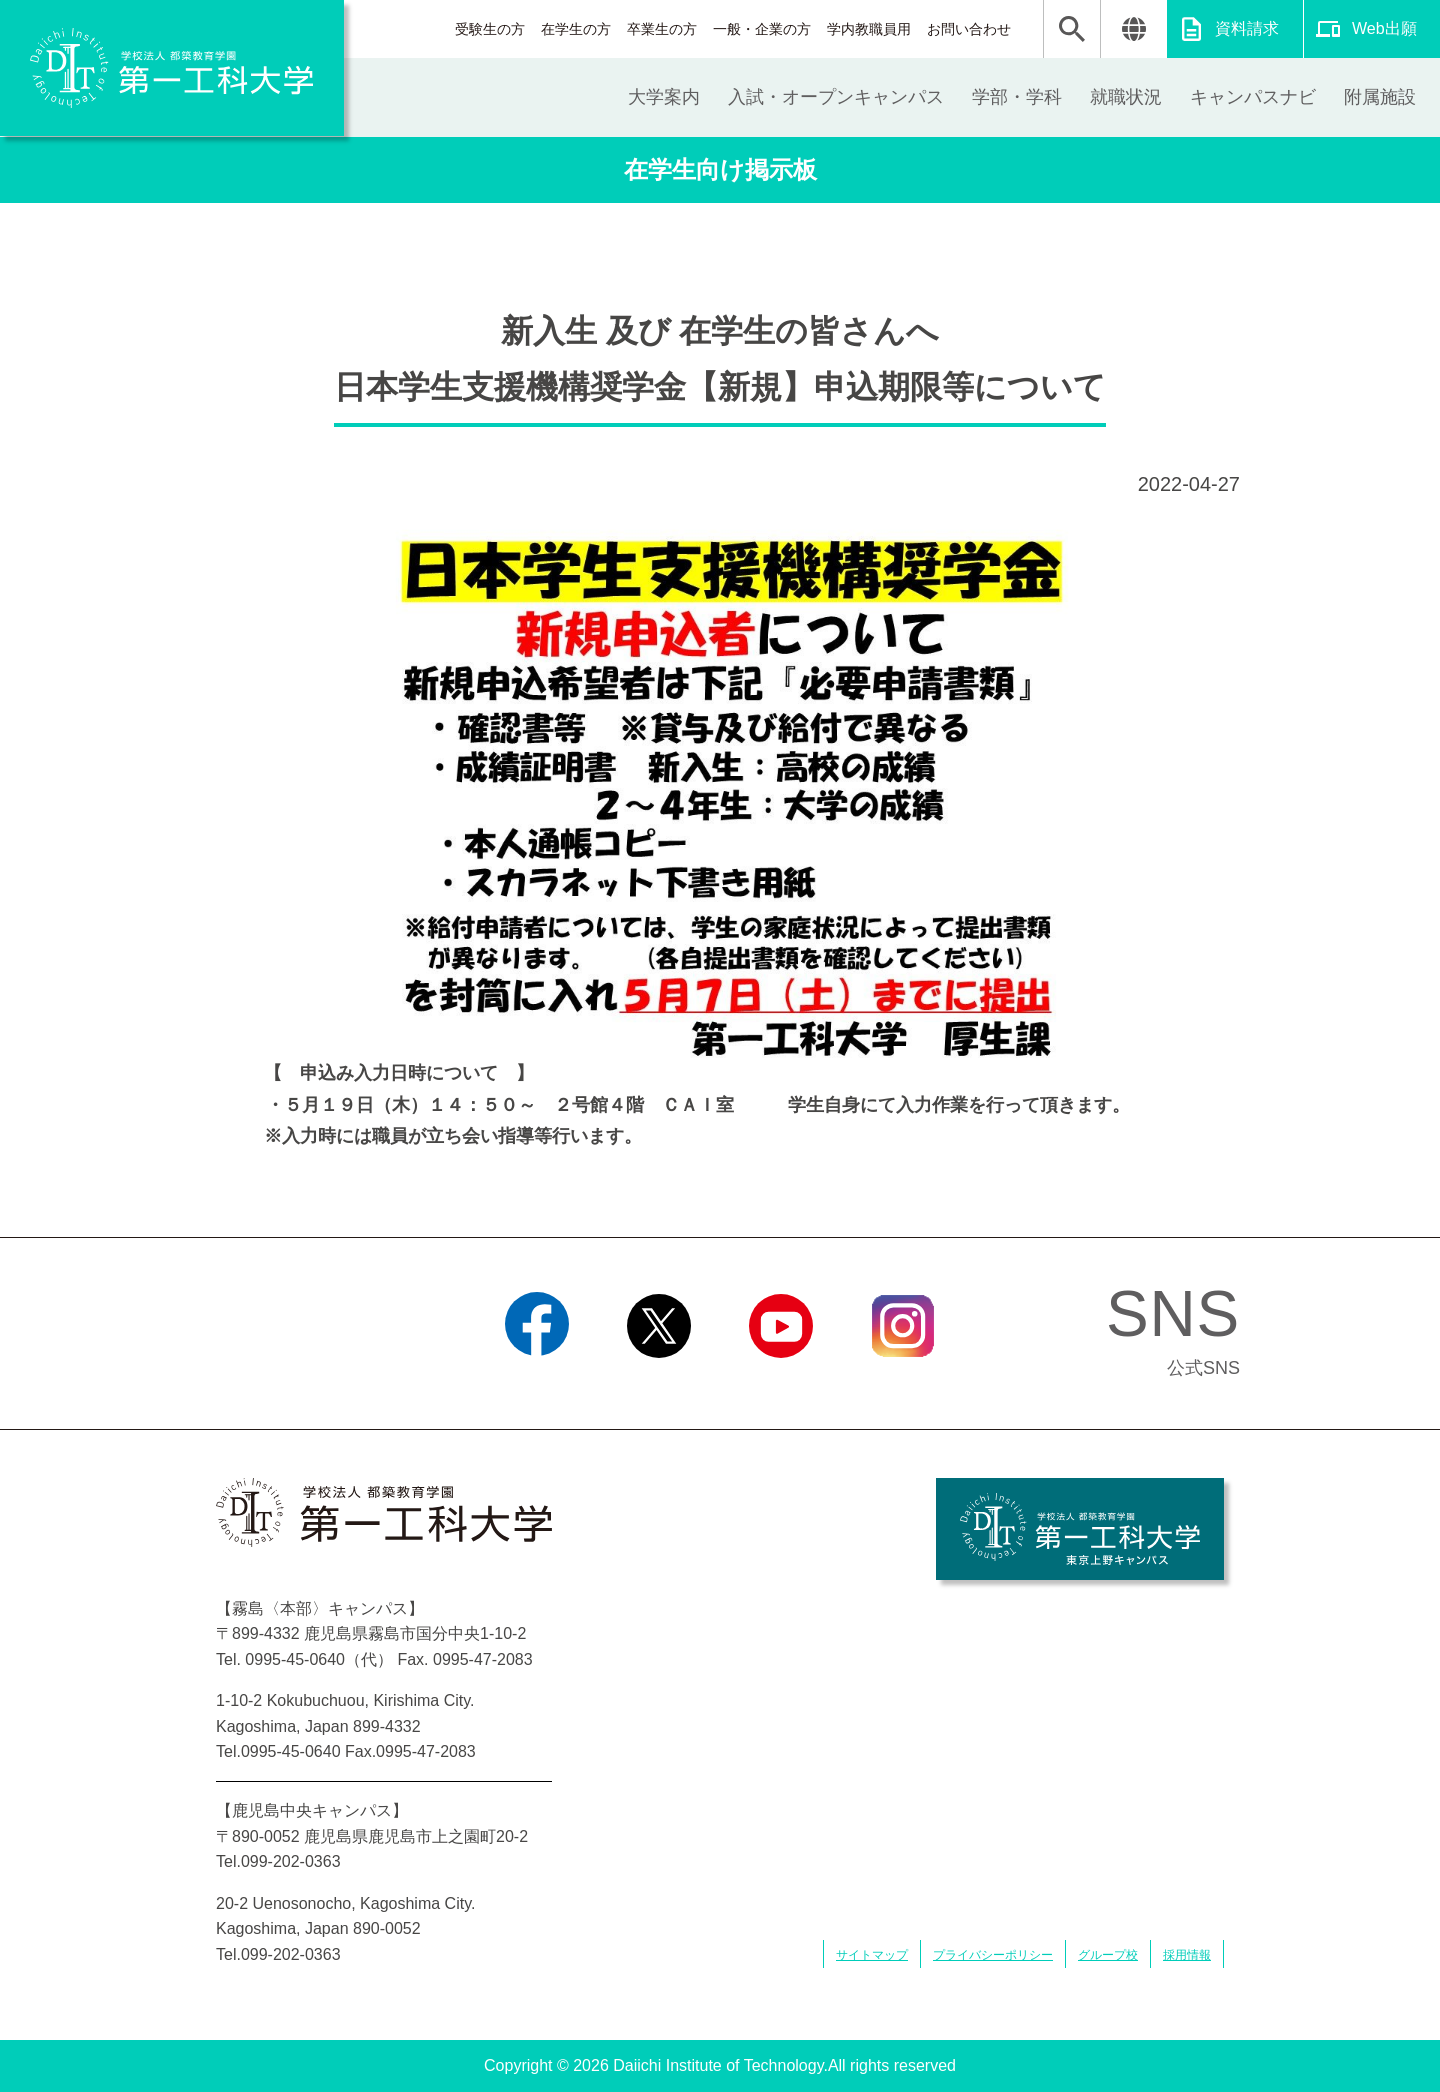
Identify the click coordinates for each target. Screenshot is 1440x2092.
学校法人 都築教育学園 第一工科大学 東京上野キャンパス (1080, 1529)
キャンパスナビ (1253, 97)
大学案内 (664, 97)
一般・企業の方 (762, 29)
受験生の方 (490, 29)
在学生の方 (576, 29)
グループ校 (1108, 1955)
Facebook (536, 1383)
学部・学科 (1017, 97)
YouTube (780, 1383)
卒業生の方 (662, 29)
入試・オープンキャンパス (836, 97)
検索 (1072, 29)
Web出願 (1384, 28)
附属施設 (1380, 97)
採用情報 (1187, 1955)
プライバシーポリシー (993, 1955)
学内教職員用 (869, 29)
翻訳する (1133, 29)
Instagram (903, 1383)
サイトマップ (872, 1955)
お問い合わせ (969, 29)
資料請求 (1247, 28)
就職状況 (1126, 97)
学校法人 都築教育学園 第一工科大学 (172, 68)
